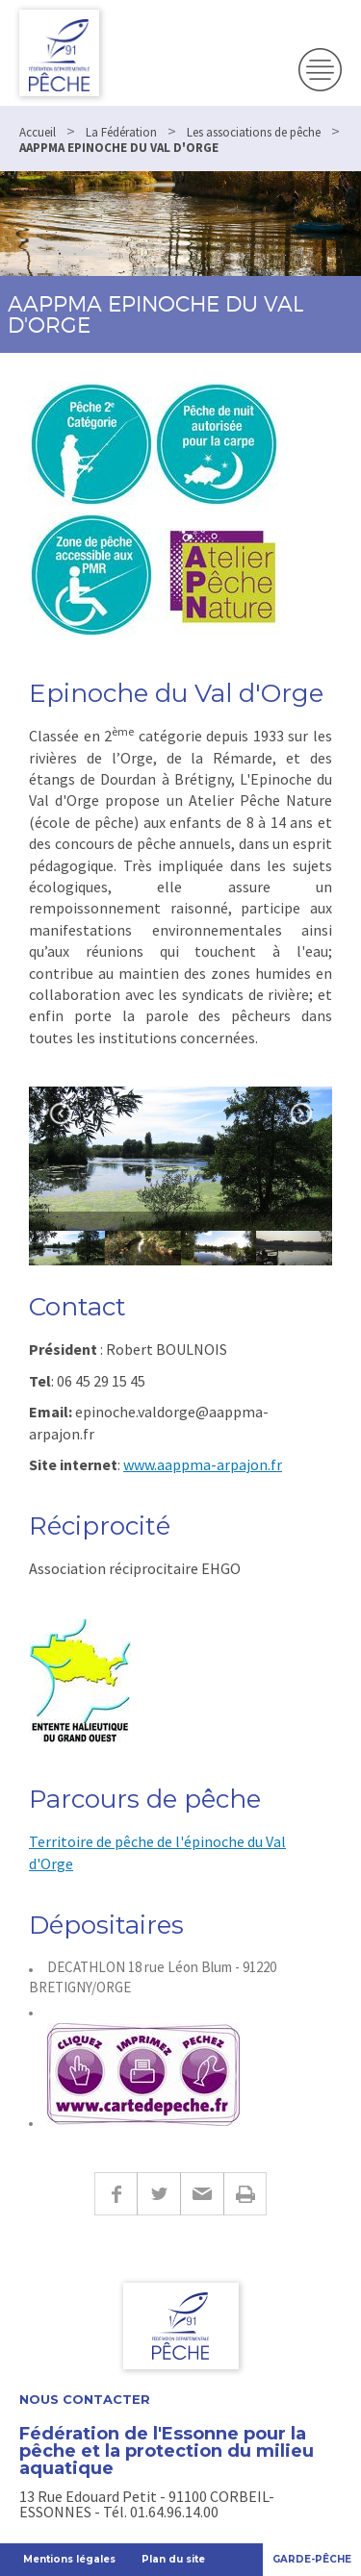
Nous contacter (84, 2399)
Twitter (158, 2193)
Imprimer (245, 2193)
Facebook (115, 2193)
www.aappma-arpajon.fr (202, 1464)
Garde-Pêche (311, 2559)
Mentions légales (69, 2559)
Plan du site (173, 2559)
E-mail (201, 2193)
